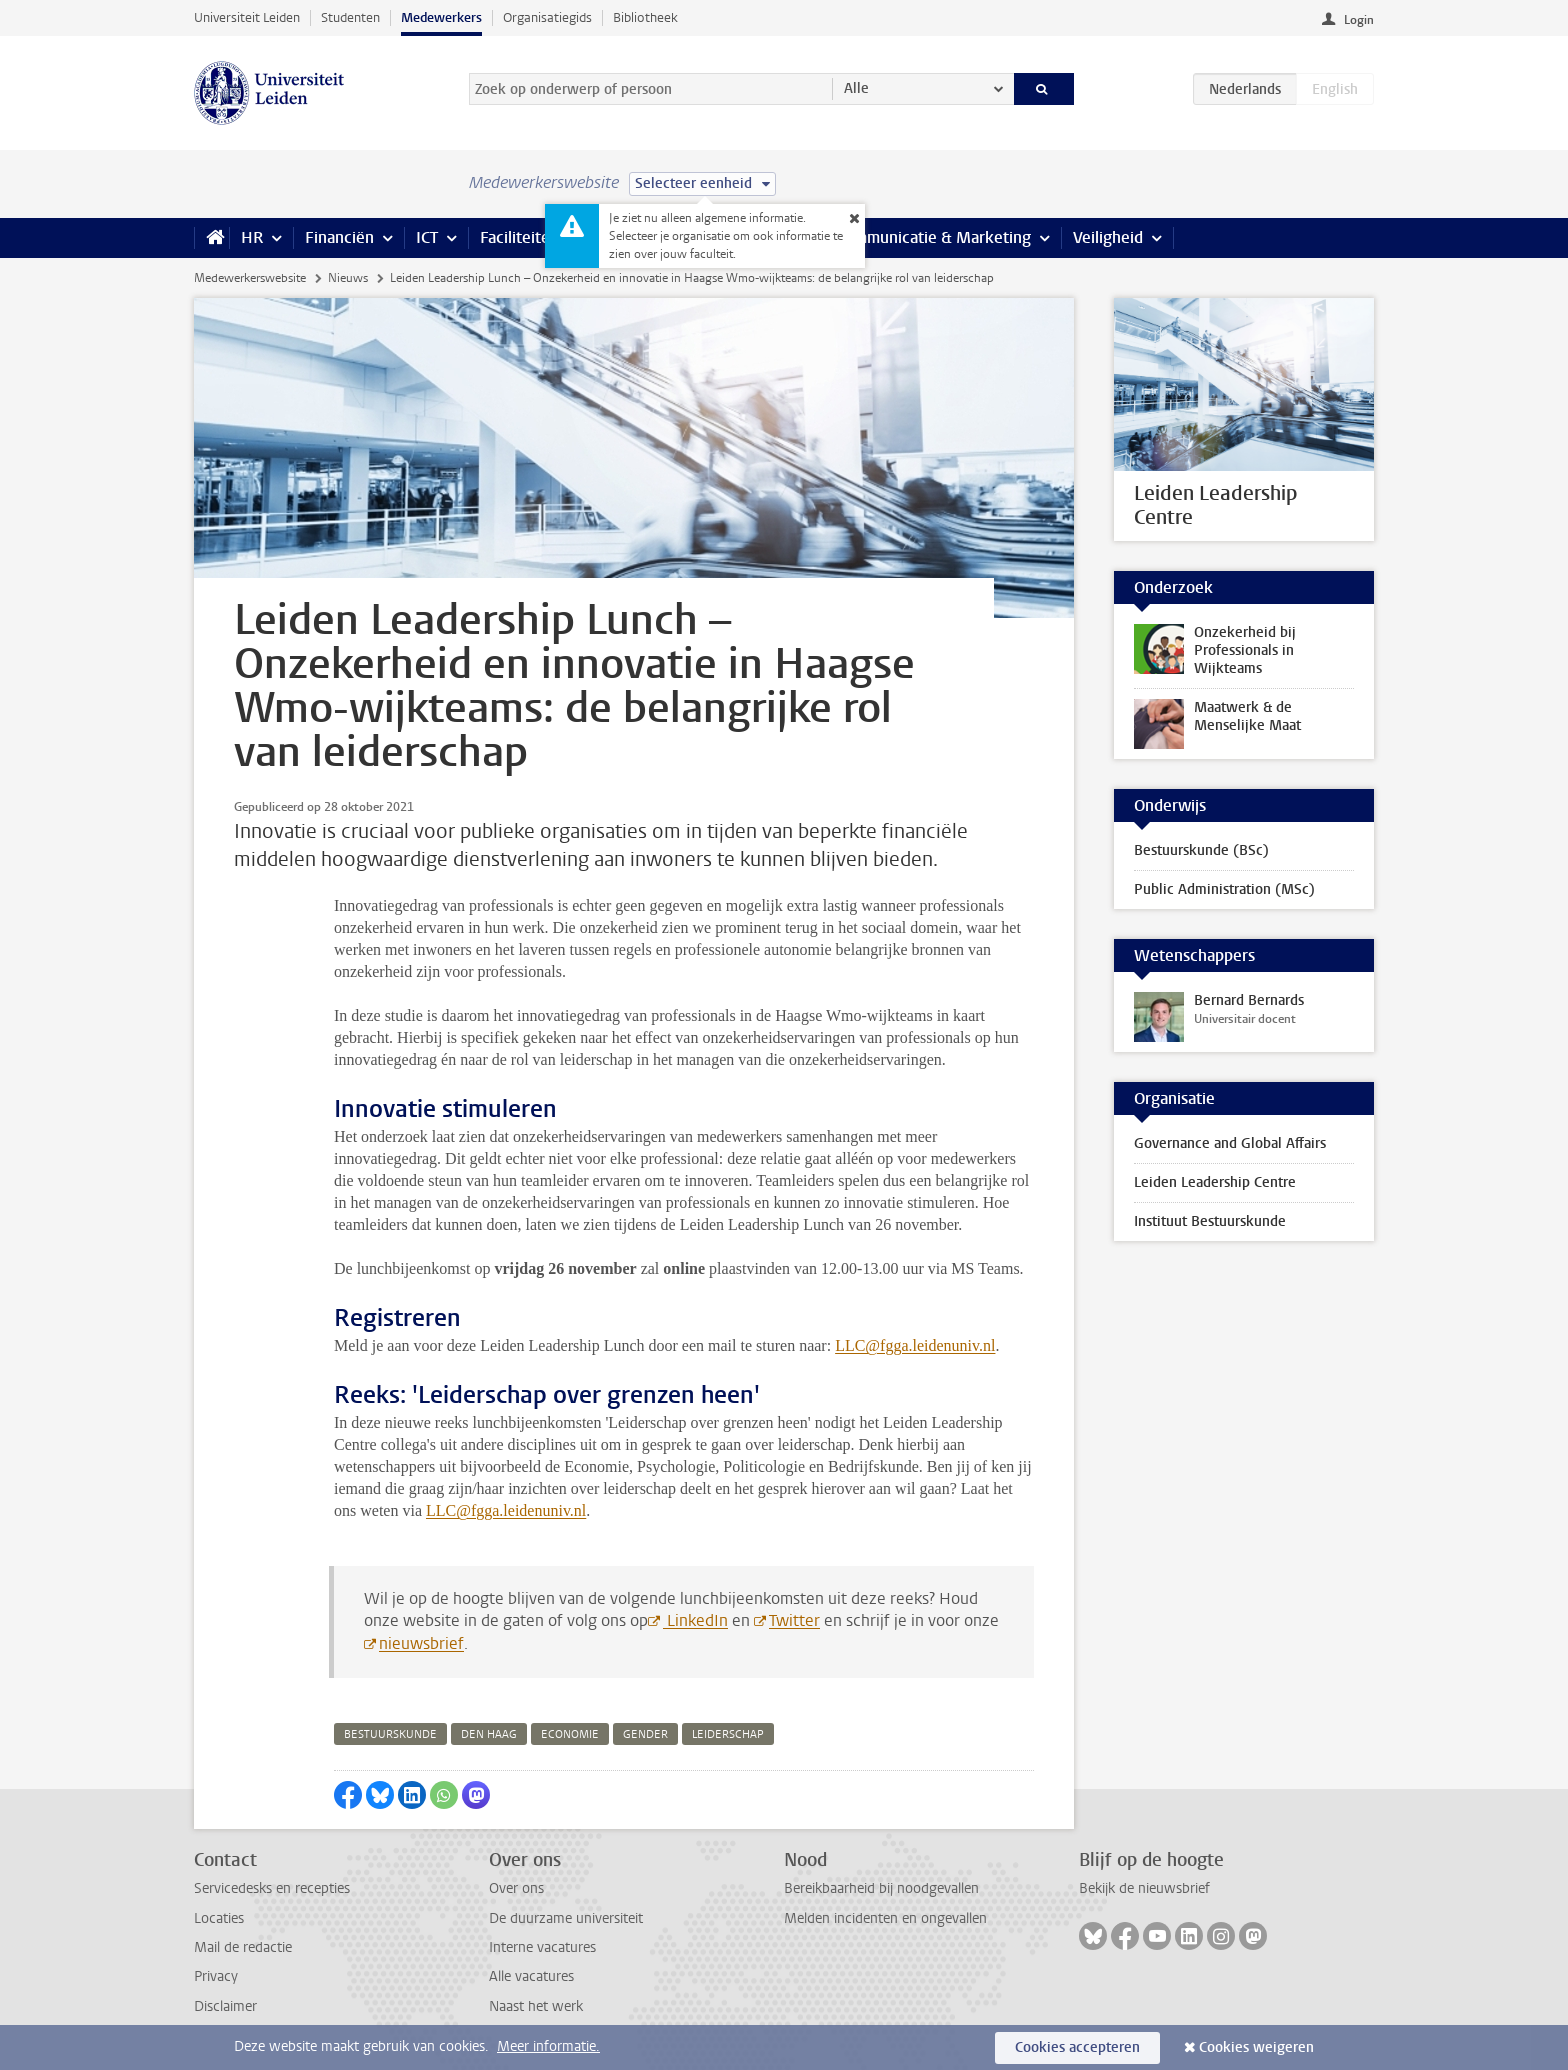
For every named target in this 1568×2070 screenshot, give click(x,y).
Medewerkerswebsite (250, 278)
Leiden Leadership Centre (1215, 1182)
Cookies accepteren (1077, 2047)
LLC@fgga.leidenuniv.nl (915, 1345)
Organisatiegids (547, 17)
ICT (427, 237)
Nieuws (348, 278)
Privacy (216, 1976)
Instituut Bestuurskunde (1210, 1221)
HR (252, 237)
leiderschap (728, 1734)
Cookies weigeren (1256, 2047)
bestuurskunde (390, 1734)
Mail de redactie (243, 1947)
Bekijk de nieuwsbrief (1144, 1888)
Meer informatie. (548, 2046)
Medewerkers (441, 17)
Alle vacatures (531, 1976)
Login (1359, 20)
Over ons (516, 1888)
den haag (489, 1734)
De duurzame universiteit (566, 1918)
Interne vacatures (542, 1947)
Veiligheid (1108, 237)
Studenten (350, 17)
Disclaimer (225, 2006)
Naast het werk (536, 2006)
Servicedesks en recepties (272, 1888)
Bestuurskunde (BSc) (1201, 850)
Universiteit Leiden (247, 17)
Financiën (339, 237)
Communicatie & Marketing (933, 237)
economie (570, 1734)
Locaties (219, 1918)
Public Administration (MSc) (1224, 889)
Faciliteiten (519, 237)
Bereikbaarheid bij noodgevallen (881, 1888)
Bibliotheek (645, 17)
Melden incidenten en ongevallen (885, 1918)
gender (645, 1734)
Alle (856, 88)
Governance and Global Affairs (1230, 1143)
